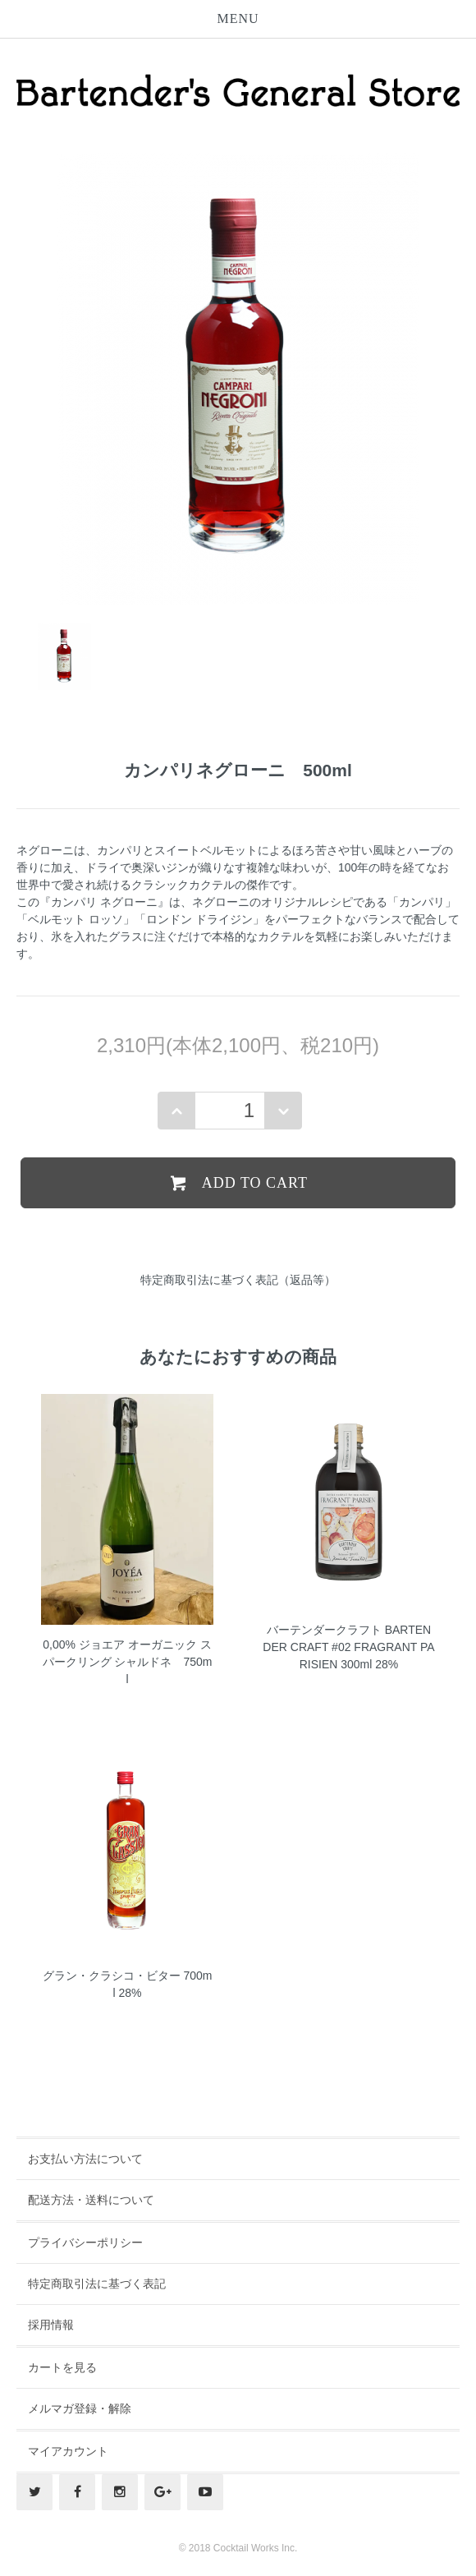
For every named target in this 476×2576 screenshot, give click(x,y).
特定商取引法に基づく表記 (97, 2283)
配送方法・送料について (91, 2199)
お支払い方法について (85, 2158)
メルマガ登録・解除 (79, 2408)
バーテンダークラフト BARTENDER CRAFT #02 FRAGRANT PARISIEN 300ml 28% (348, 1647)
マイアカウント (68, 2451)
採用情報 (51, 2324)
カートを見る (62, 2367)
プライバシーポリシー (85, 2242)
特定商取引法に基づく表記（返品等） (238, 1279)
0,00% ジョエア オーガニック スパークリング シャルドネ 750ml (128, 1662)
